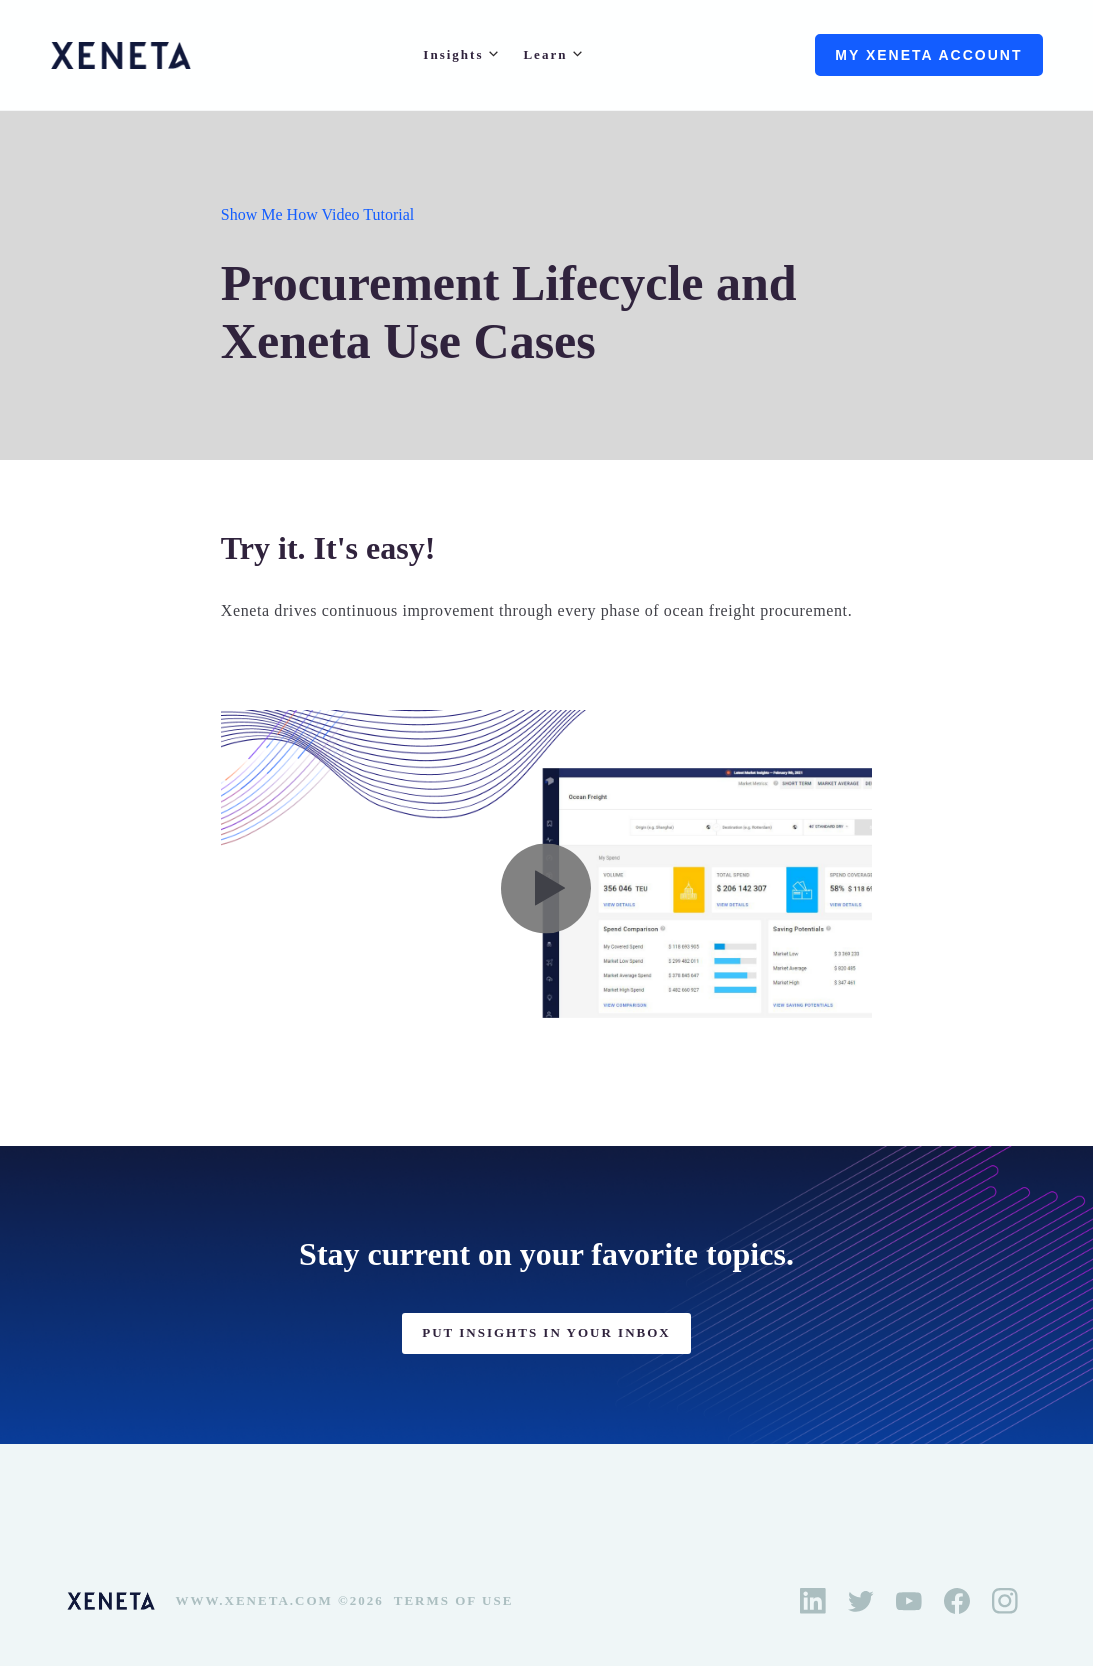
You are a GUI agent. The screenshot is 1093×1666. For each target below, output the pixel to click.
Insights (453, 54)
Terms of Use (454, 1601)
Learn (545, 54)
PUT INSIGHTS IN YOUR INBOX (546, 1332)
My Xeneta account (928, 55)
